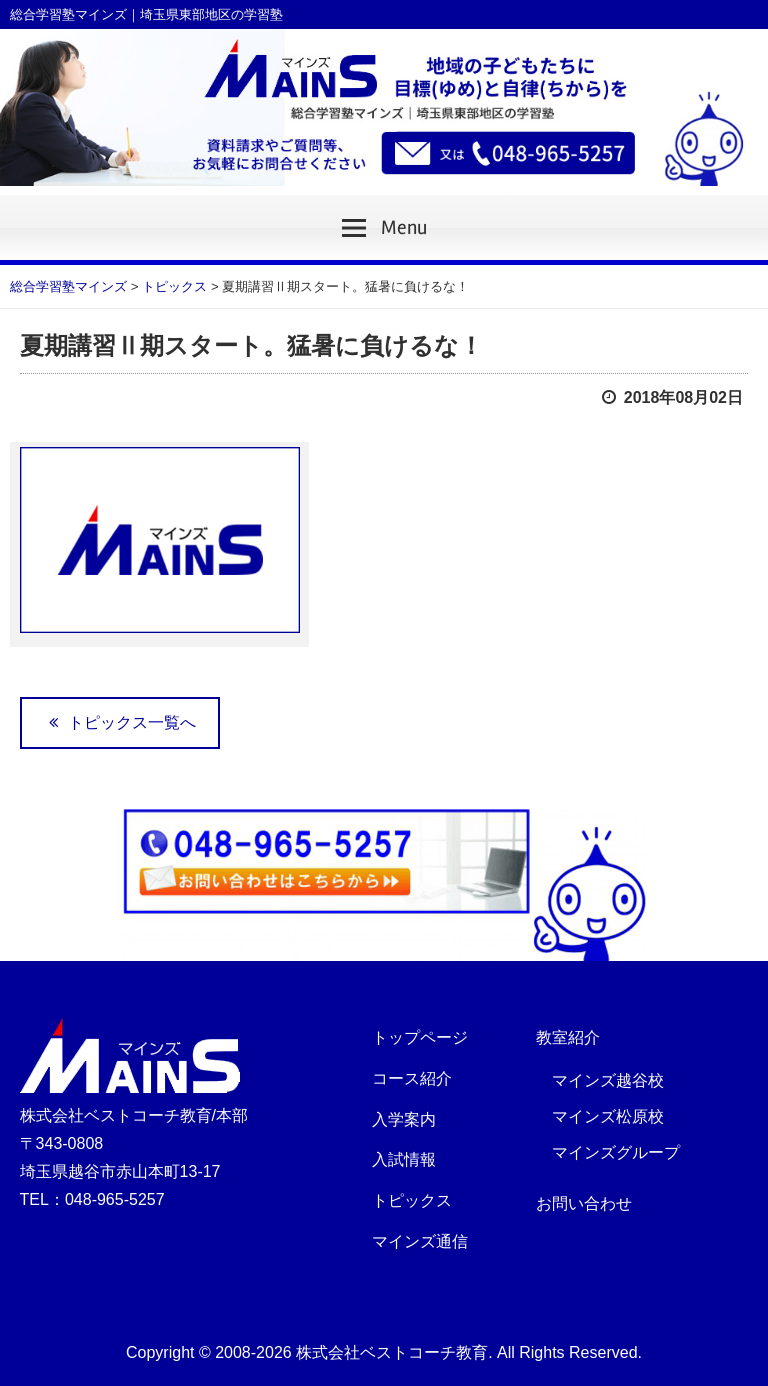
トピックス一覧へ (119, 722)
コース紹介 (412, 1078)
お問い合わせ (584, 1203)
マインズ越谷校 (608, 1080)
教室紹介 (568, 1037)
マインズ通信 (420, 1241)
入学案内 (404, 1119)
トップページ (420, 1037)
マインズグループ (616, 1152)
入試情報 (404, 1159)
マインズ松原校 (608, 1116)
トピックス (412, 1200)
